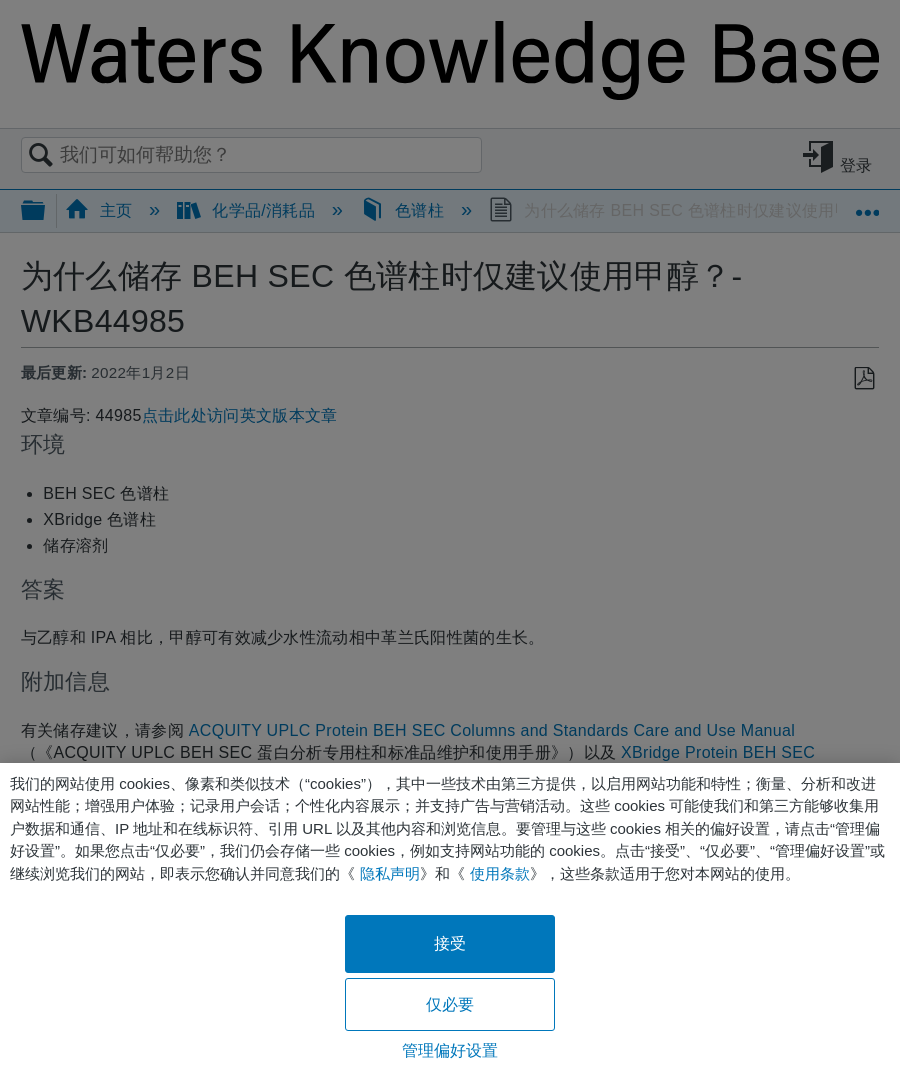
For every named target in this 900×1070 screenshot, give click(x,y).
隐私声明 (390, 873)
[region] (450, 916)
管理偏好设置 (450, 1050)
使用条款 (500, 873)
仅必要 (450, 1004)
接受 (450, 943)
